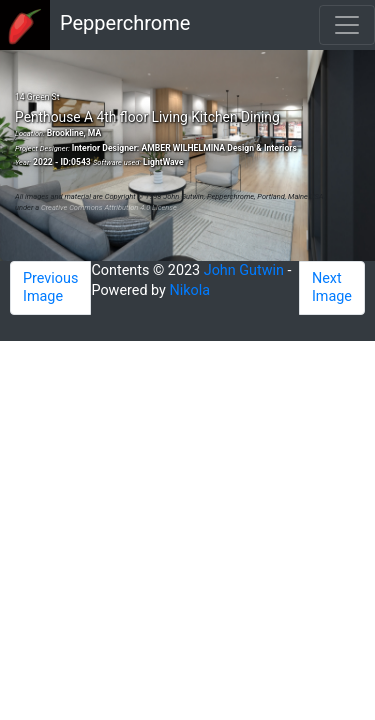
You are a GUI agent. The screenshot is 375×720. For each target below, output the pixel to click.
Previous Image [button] (50, 287)
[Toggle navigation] (347, 25)
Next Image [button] (332, 287)
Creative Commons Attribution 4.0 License (109, 207)
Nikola (190, 290)
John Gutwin (244, 270)
